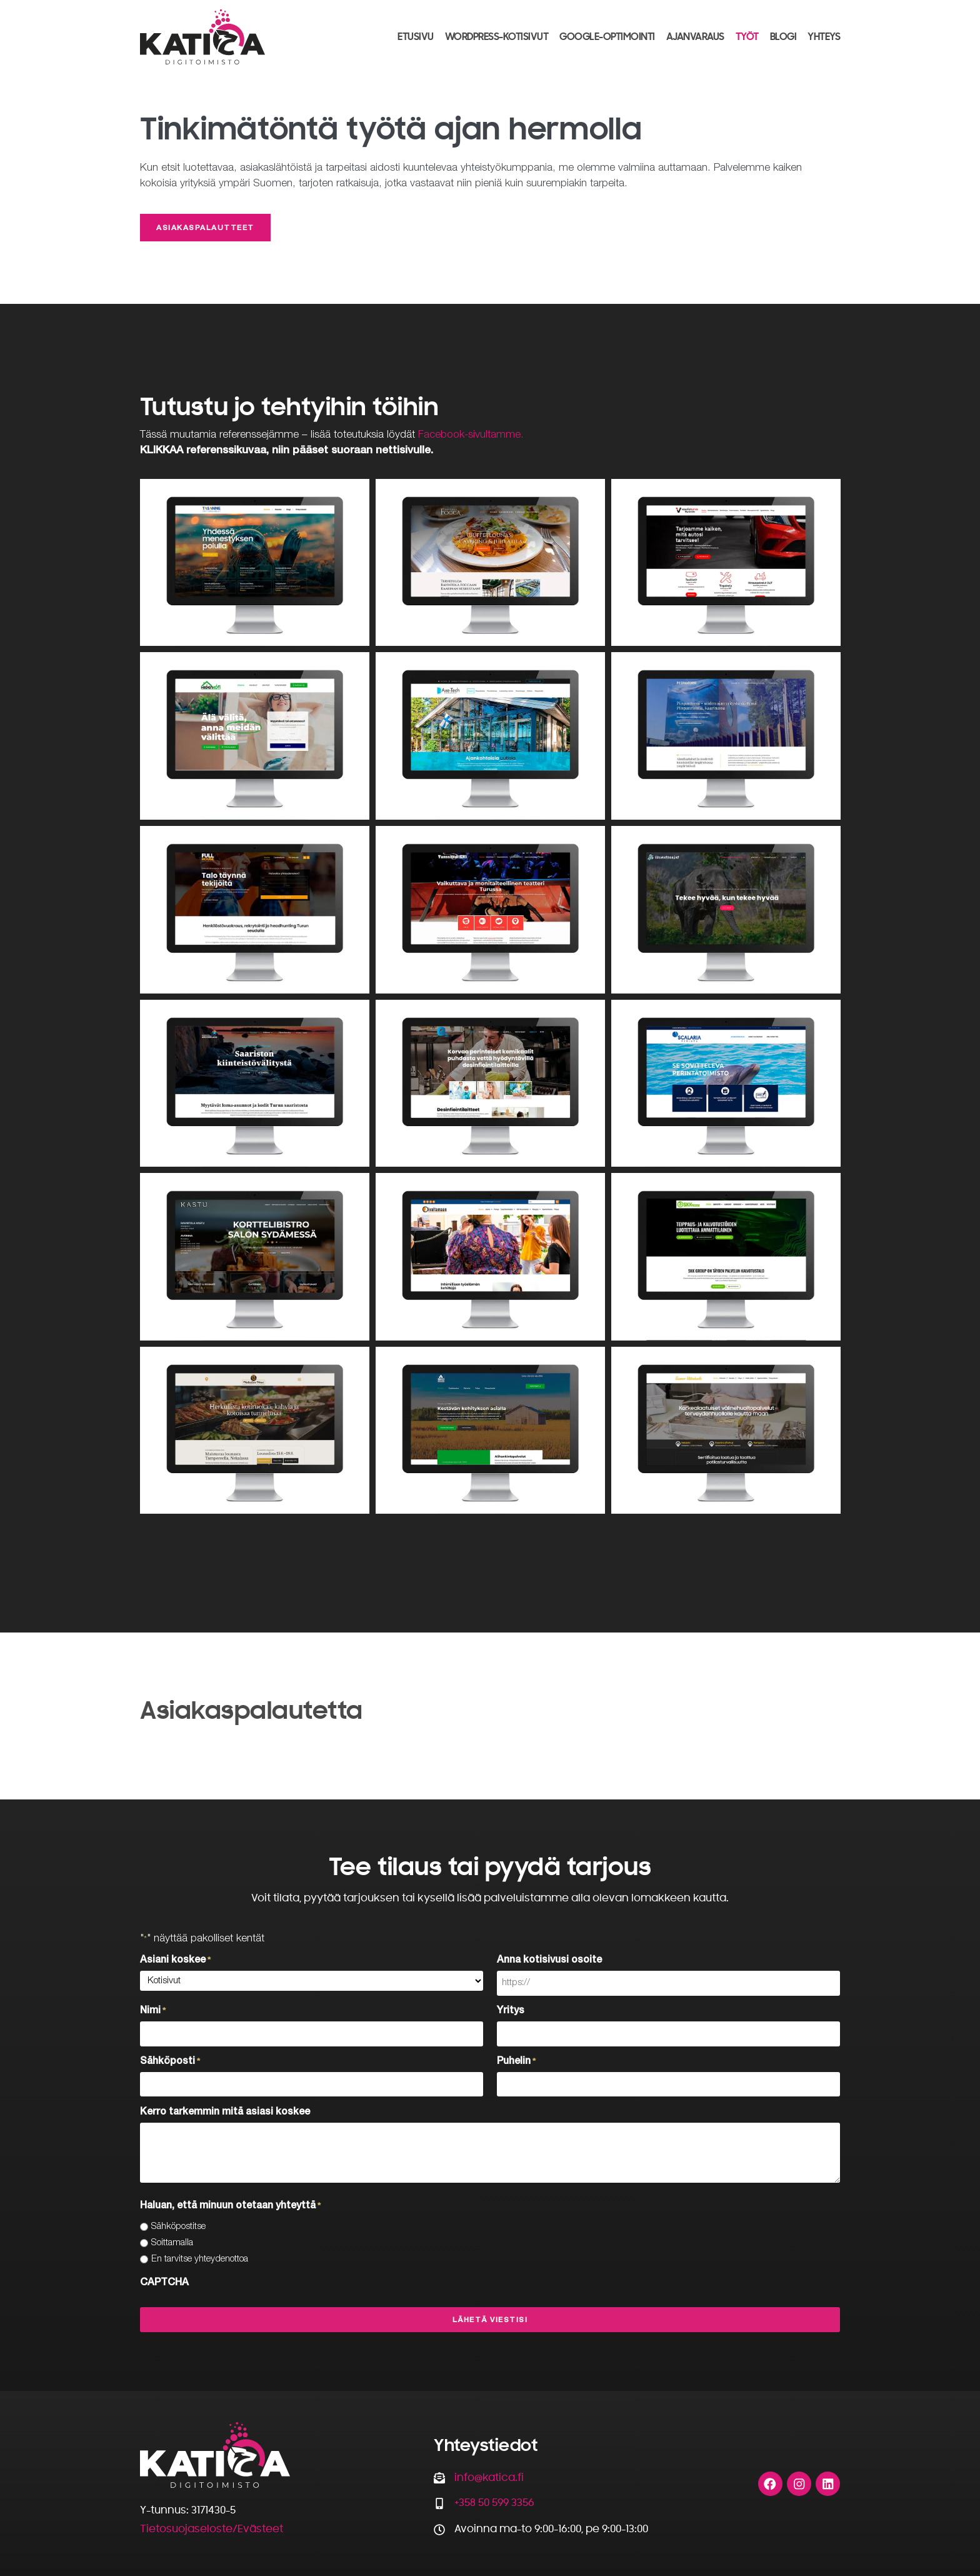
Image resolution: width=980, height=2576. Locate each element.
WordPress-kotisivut (497, 36)
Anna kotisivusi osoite (549, 1960)
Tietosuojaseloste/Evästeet (211, 2528)
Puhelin (516, 2061)
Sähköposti (170, 2061)
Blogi (783, 36)
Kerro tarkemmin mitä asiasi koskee (225, 2111)
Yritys (510, 2010)
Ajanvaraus (695, 36)
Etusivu (416, 36)
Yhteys (824, 36)
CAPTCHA (164, 2281)
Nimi (153, 2010)
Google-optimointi (607, 36)
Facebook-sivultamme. (471, 435)
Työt (747, 36)
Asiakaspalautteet (205, 228)
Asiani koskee (175, 1960)
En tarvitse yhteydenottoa (199, 2257)
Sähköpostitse (178, 2225)
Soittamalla (172, 2242)
